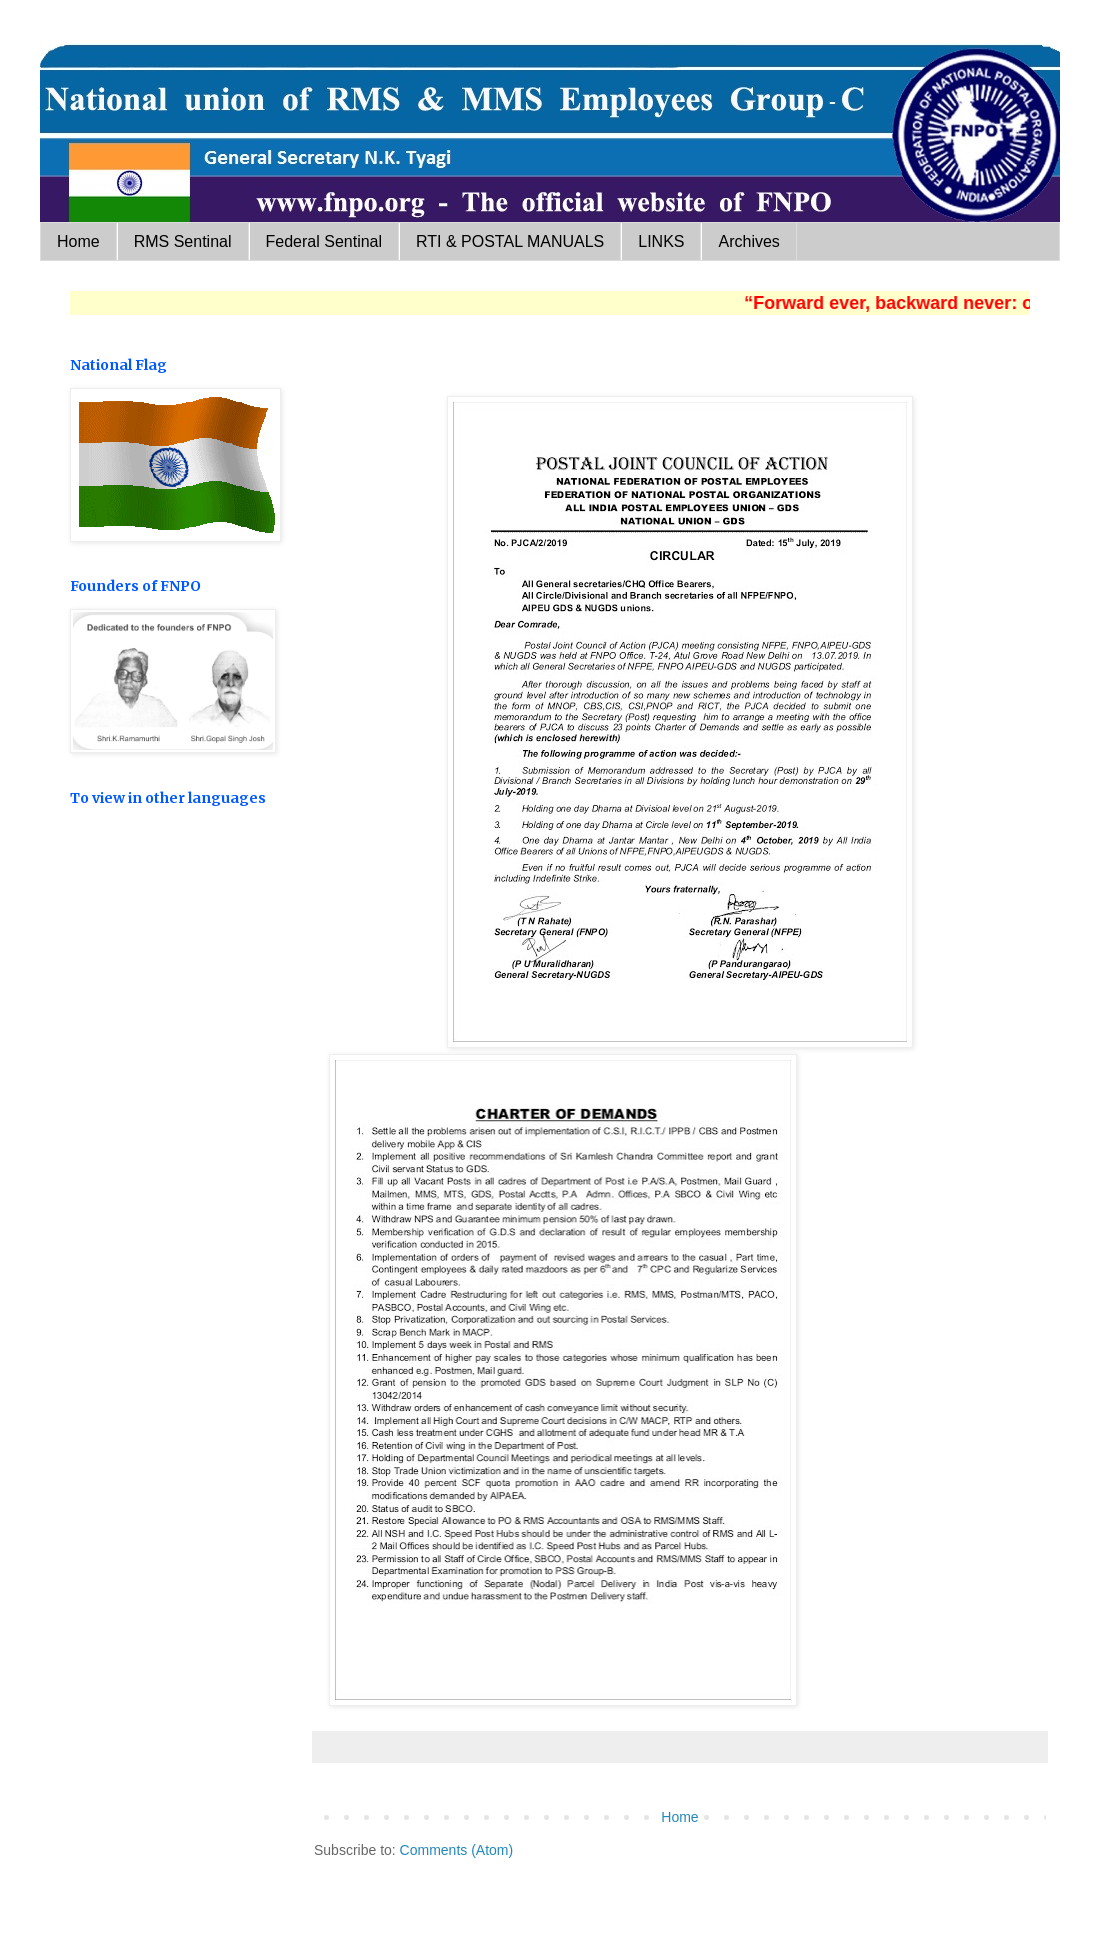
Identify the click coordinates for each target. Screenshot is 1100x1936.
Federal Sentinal (324, 241)
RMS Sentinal (183, 241)
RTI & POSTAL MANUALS (510, 241)
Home (78, 241)
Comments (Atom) (457, 1850)
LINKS (661, 241)
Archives (748, 241)
